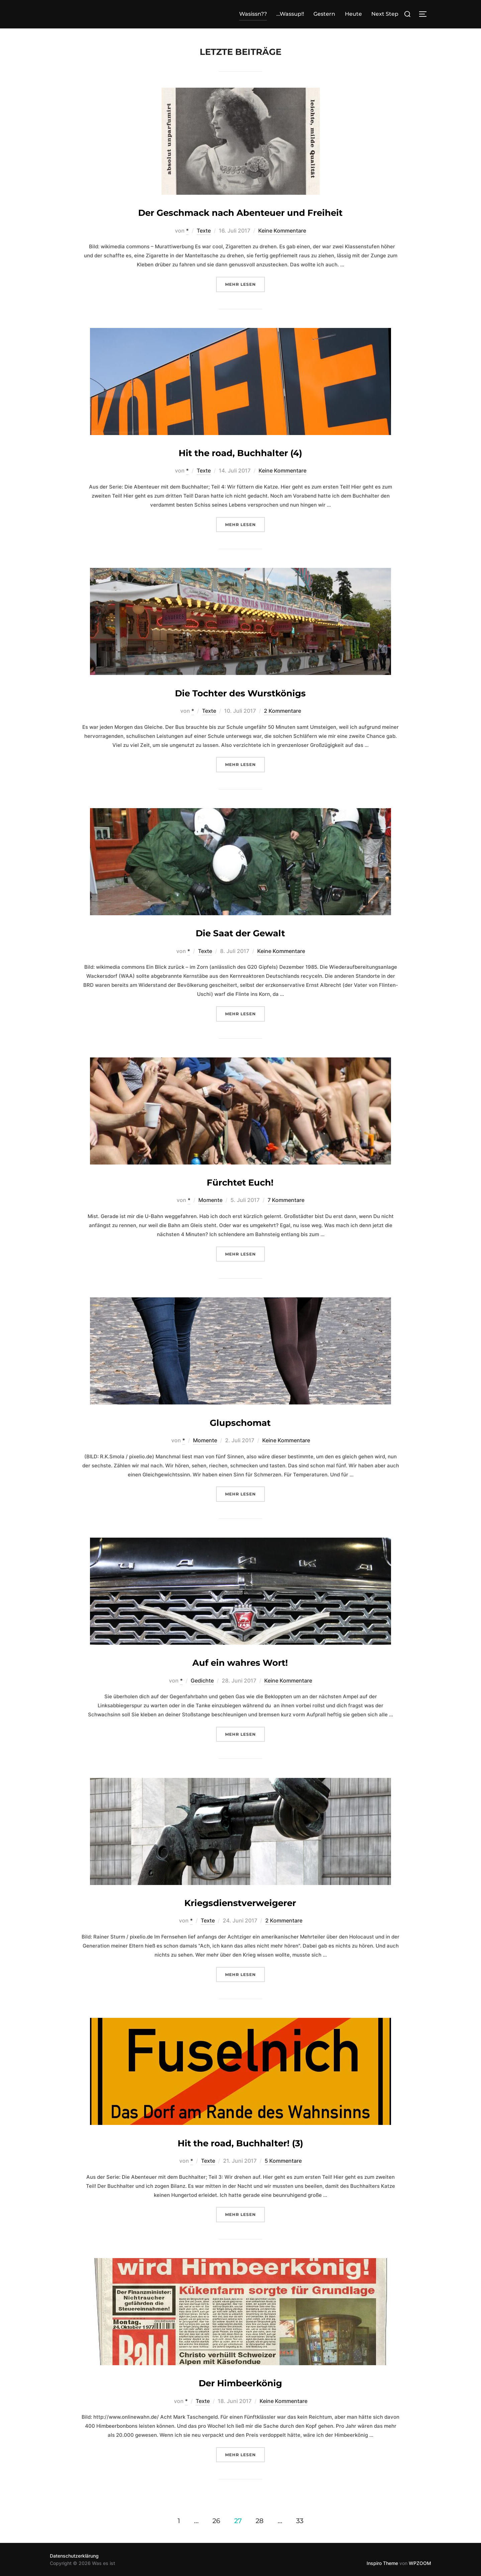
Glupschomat (240, 1423)
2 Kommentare (282, 710)
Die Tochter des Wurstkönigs (240, 693)
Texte (204, 230)
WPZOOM (420, 2563)
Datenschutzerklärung (74, 2556)
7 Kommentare (286, 1200)
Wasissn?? (253, 14)
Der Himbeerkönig (240, 2383)
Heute (353, 14)
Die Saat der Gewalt (240, 933)
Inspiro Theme (382, 2563)
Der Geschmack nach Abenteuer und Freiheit (240, 212)
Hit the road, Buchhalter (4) (240, 453)
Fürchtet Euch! (240, 1182)
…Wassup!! (290, 14)
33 (299, 2521)
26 (216, 2521)
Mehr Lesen (245, 283)
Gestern (324, 14)
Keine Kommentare (282, 230)
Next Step (384, 14)
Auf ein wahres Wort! (240, 1662)
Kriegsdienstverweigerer (240, 1903)
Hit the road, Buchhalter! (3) (240, 2143)
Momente (210, 1200)
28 (260, 2521)
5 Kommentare (283, 2160)
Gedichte (202, 1680)
